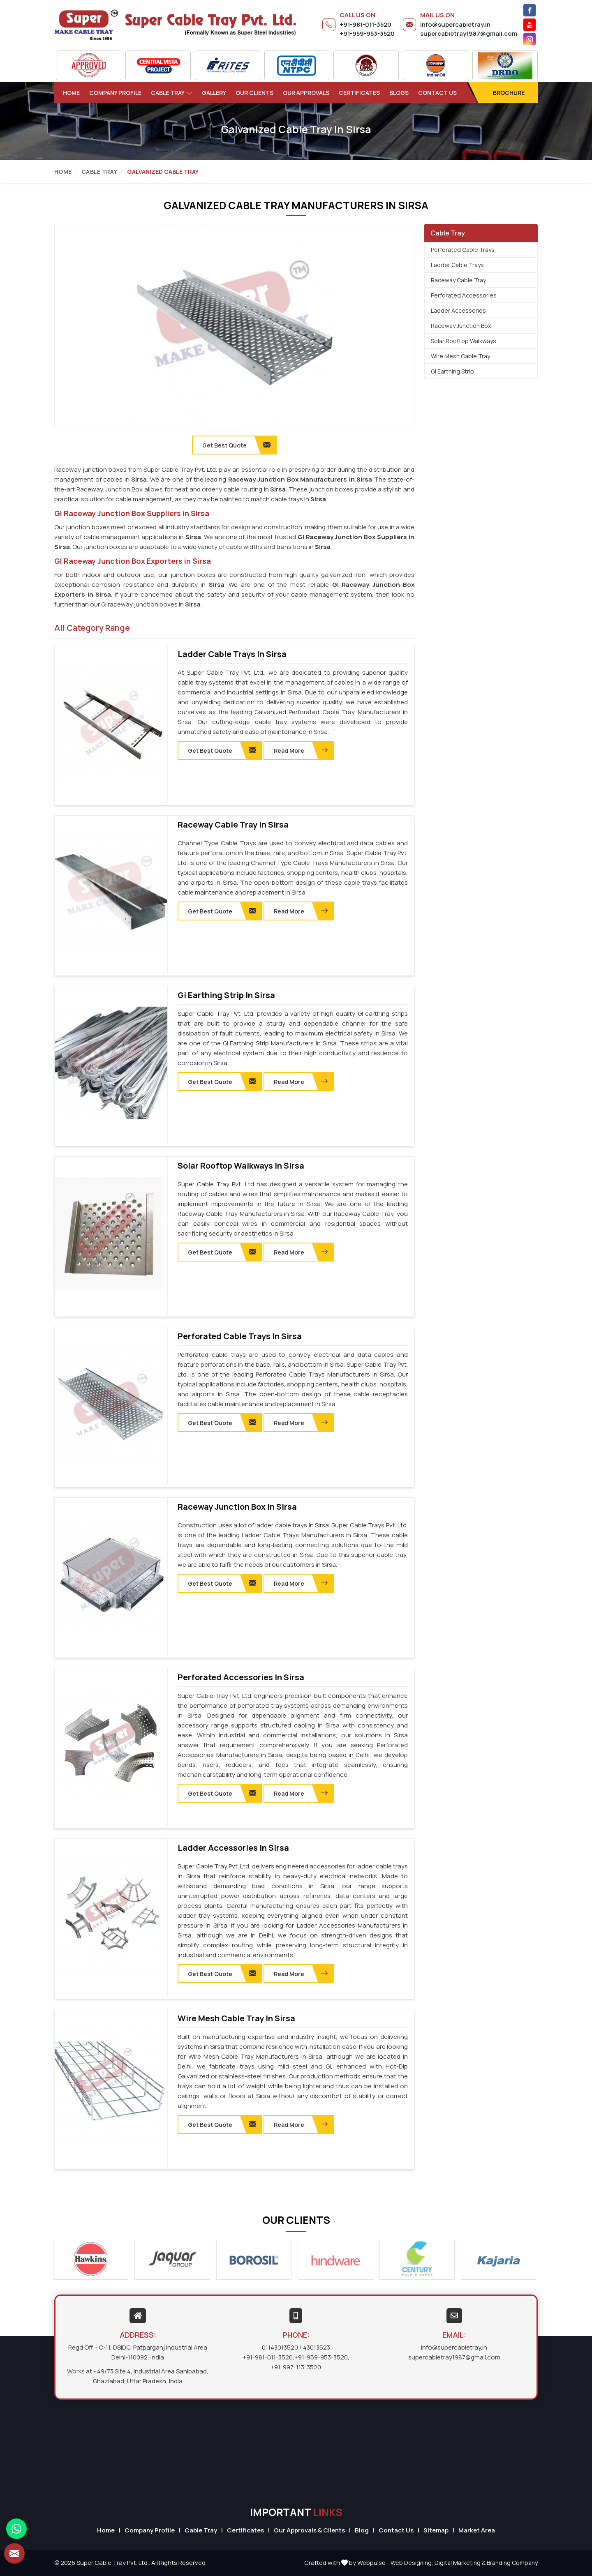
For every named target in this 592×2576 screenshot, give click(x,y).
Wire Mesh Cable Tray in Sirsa (236, 2018)
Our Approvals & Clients (309, 2530)
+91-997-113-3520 (296, 2367)
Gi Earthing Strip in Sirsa (226, 995)
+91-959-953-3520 (367, 33)
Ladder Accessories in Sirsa (233, 1848)
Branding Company (512, 2563)
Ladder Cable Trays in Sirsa (232, 654)
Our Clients (254, 93)
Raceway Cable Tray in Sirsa (233, 825)
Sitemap (436, 2530)
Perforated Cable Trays (463, 250)
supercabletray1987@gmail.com (468, 33)
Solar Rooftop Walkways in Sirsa (241, 1166)
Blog (362, 2530)
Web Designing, (412, 2563)
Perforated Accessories (464, 295)
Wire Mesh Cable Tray (460, 356)
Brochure (509, 93)
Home (71, 93)
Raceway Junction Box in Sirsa (237, 1507)
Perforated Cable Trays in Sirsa (240, 1336)
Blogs (399, 93)
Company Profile (115, 93)
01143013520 (280, 2347)
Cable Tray (171, 92)
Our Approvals (306, 93)
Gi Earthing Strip (452, 371)
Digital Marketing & (460, 2563)
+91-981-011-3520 (365, 24)
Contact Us (437, 93)
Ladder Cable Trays (457, 265)
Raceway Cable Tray (458, 280)
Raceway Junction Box (461, 326)
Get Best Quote (222, 750)
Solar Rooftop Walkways (463, 341)
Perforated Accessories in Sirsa (241, 1677)
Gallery (214, 93)
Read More (301, 750)
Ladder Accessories (458, 310)
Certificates (359, 93)
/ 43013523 (314, 2347)
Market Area (476, 2530)
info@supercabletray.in (455, 24)
